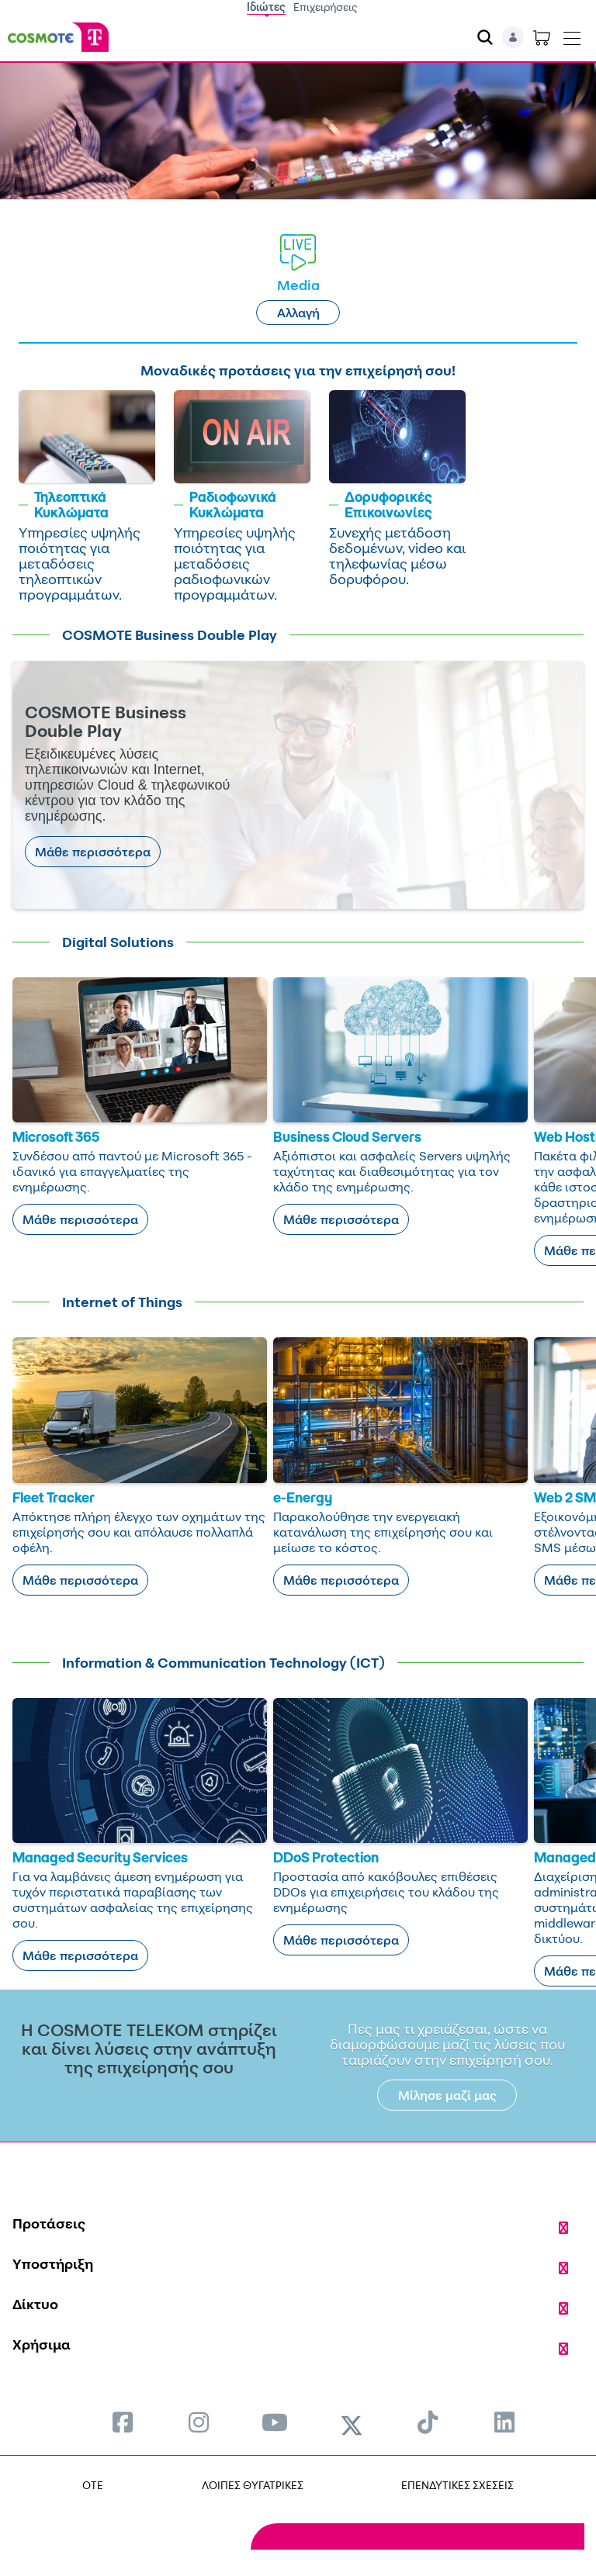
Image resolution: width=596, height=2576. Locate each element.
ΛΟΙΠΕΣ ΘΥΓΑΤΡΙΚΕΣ (252, 2484)
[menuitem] (123, 2422)
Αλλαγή (298, 312)
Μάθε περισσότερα (93, 851)
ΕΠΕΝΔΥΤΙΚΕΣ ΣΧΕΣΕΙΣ (457, 2484)
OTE (92, 2484)
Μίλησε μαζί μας (447, 2095)
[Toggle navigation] (571, 34)
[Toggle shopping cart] (541, 37)
